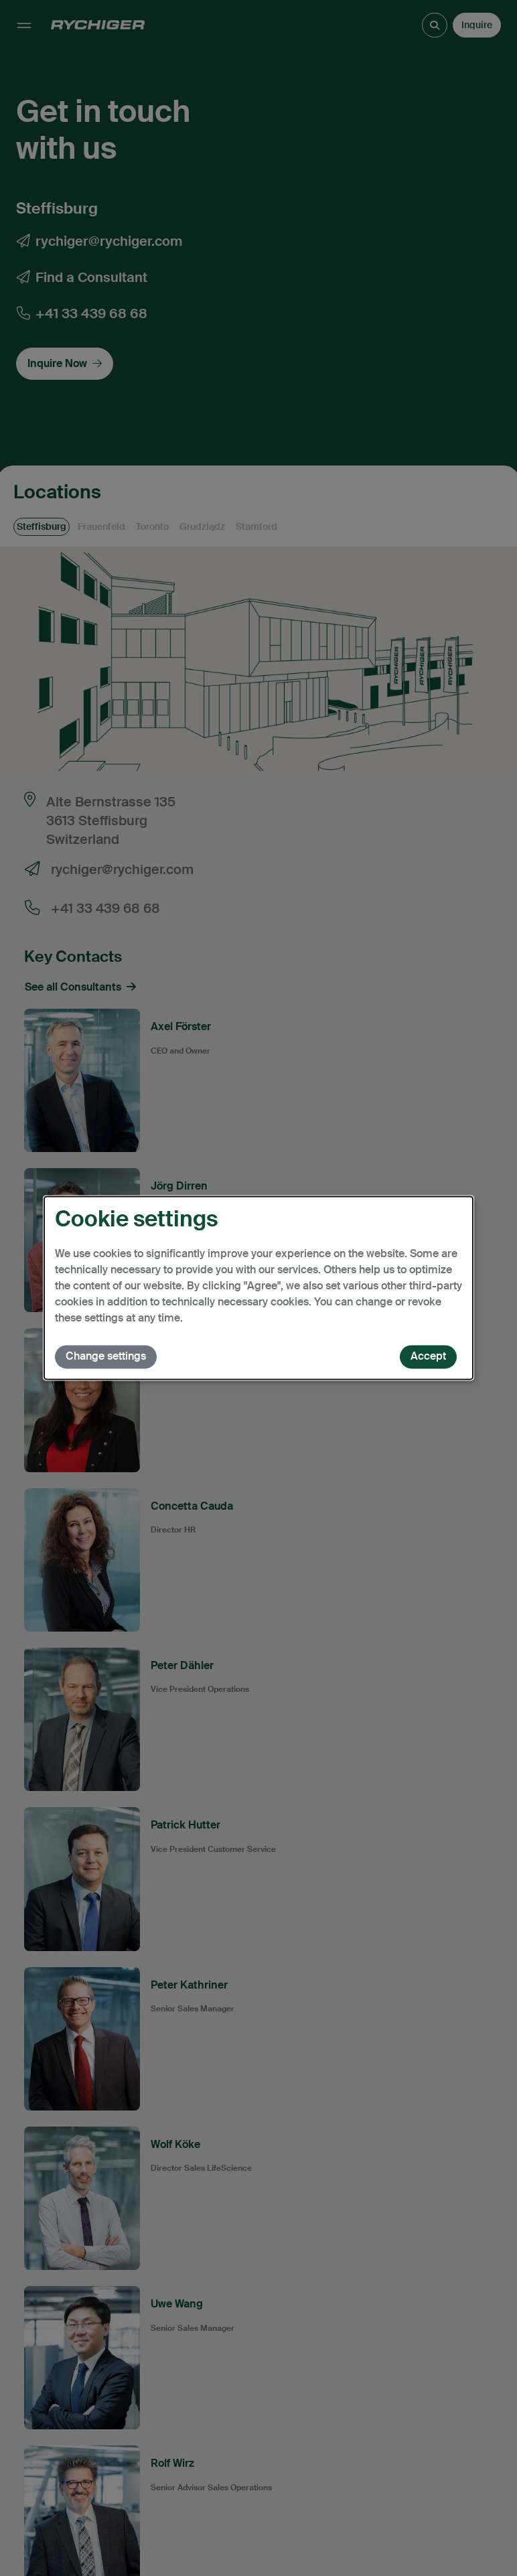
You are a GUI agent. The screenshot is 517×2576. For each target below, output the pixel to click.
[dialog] (258, 1287)
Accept (428, 1357)
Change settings (106, 1357)
